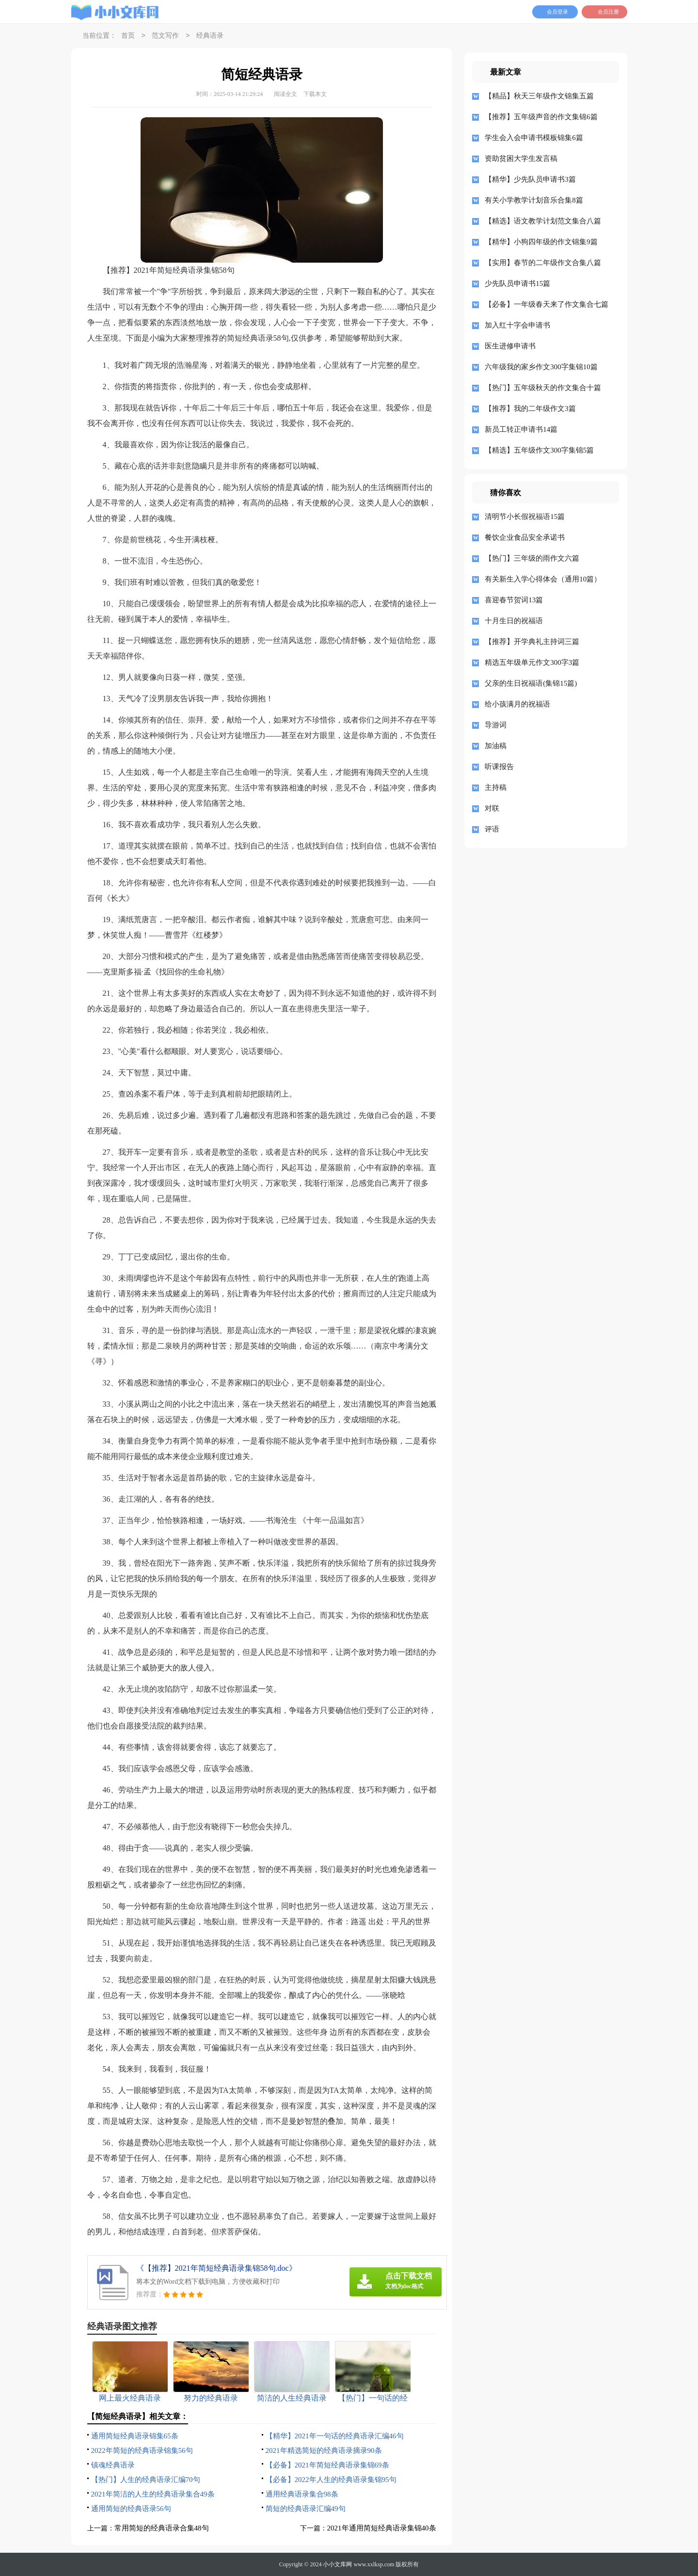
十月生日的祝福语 (514, 621)
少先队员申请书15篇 (517, 283)
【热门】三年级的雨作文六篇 (532, 558)
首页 (128, 36)
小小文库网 (337, 2564)
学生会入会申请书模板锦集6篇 (534, 137)
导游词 (496, 725)
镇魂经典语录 (113, 2465)
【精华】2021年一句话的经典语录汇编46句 (335, 2436)
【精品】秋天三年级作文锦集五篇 (539, 96)
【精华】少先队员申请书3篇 (530, 179)
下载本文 (315, 94)
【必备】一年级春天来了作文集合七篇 (546, 304)
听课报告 (499, 766)
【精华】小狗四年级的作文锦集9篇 (541, 242)
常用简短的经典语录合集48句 (161, 2528)
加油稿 (496, 746)
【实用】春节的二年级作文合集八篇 (543, 263)
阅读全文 (285, 94)
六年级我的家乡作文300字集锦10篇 (541, 367)
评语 (492, 829)
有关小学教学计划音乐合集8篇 (534, 200)
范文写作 (165, 36)
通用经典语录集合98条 (302, 2494)
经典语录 (209, 36)
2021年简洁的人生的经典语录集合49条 (153, 2494)
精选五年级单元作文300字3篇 (532, 662)
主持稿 (496, 787)
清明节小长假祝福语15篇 (525, 516)
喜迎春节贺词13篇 (514, 600)
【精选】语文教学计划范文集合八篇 (543, 221)
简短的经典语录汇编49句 (306, 2509)
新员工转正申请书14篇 (521, 429)
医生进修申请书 (510, 346)
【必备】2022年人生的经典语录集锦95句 (331, 2479)
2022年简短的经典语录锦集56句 (142, 2450)
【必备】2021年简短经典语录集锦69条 (327, 2465)
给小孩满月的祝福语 (517, 704)
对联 (492, 808)
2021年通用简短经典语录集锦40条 (381, 2528)
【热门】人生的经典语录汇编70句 (145, 2479)
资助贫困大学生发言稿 (521, 158)
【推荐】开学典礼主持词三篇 (532, 641)
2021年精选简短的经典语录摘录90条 (324, 2450)
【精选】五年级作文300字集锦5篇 (539, 450)
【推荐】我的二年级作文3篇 (530, 408)
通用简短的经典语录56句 (131, 2509)
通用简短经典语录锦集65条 (134, 2436)
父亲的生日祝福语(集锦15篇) (531, 683)
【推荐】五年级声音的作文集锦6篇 (541, 117)
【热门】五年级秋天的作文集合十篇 (543, 388)
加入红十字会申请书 (517, 325)
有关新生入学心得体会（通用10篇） (543, 579)
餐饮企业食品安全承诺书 (525, 537)
